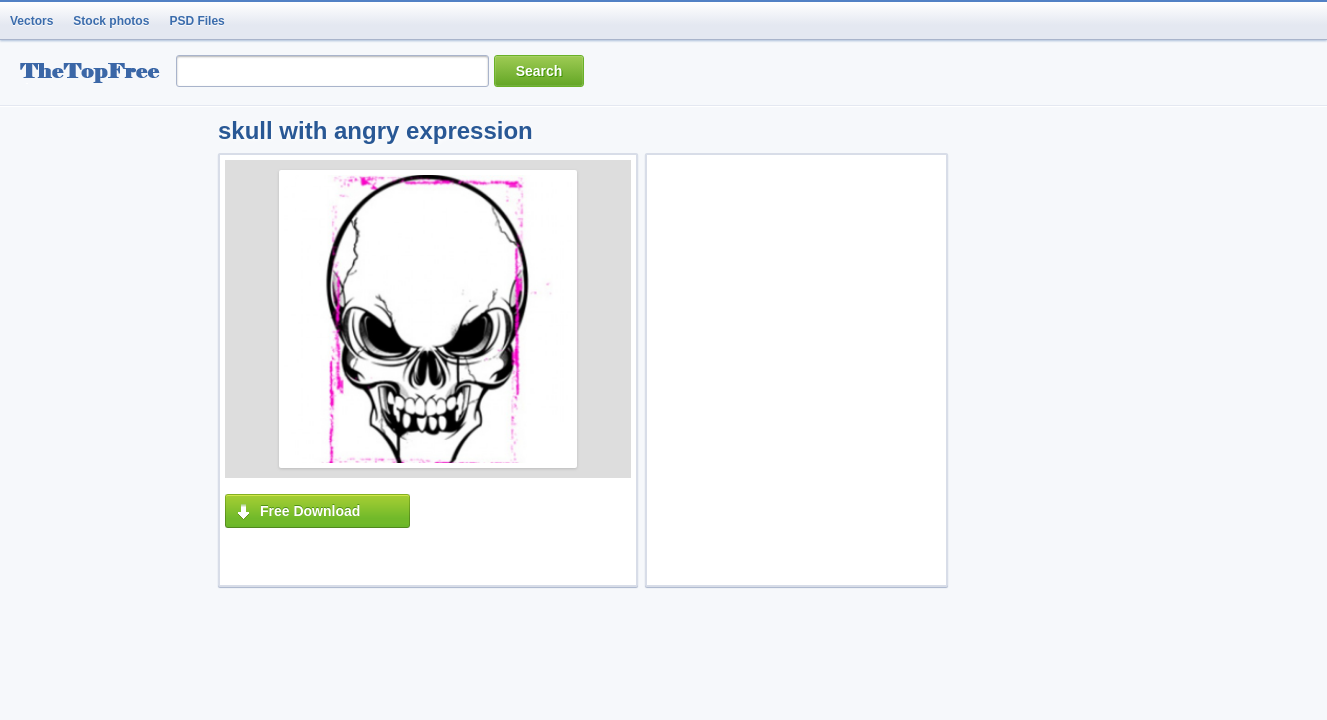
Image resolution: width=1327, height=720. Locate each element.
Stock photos (111, 21)
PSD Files (196, 21)
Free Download (310, 511)
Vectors (31, 21)
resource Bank (95, 73)
